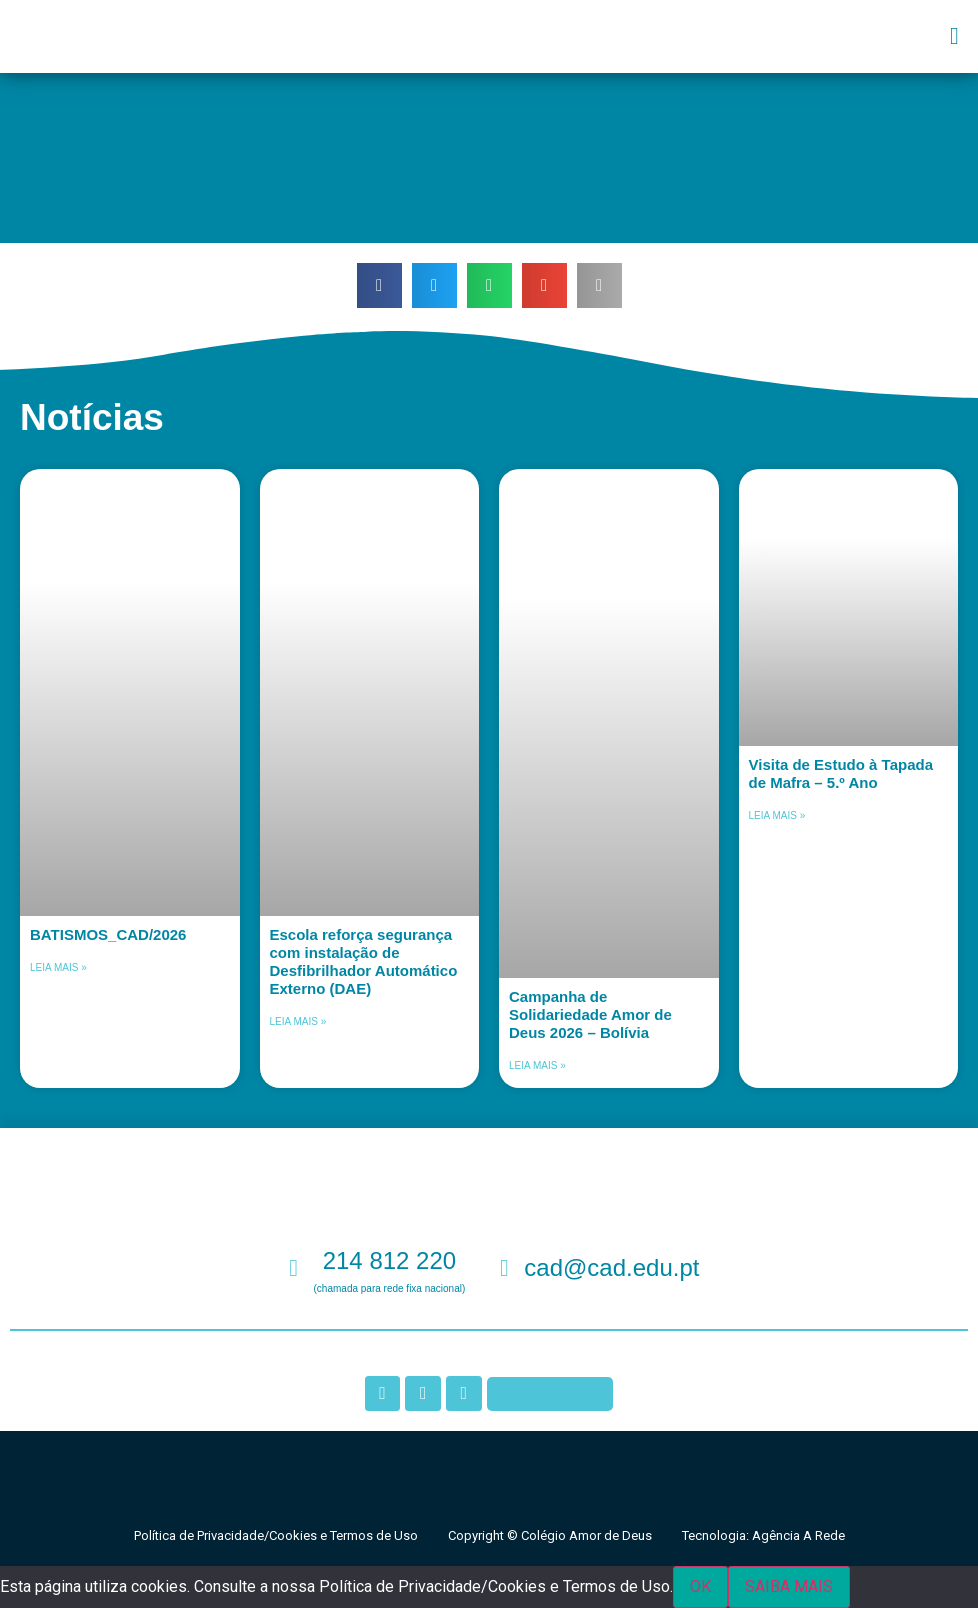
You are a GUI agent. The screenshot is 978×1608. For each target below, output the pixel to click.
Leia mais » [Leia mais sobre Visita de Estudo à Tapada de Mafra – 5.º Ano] (777, 815)
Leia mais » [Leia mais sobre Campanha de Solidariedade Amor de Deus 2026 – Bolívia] (537, 1065)
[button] (954, 36)
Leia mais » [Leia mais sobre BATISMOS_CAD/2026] (58, 967)
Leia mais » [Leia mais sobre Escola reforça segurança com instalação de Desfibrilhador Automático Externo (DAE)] (298, 1021)
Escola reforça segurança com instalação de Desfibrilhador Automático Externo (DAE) (364, 961)
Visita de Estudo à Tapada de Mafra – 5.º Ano (841, 773)
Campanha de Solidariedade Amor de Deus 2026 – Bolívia (590, 1014)
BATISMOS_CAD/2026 (108, 934)
